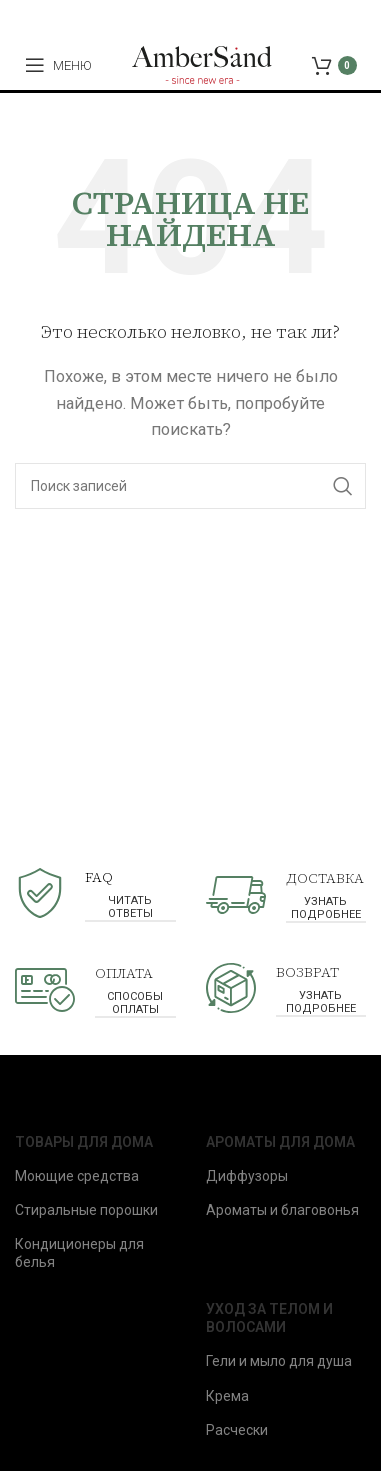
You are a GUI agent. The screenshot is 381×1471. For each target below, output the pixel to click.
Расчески (237, 1430)
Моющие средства (77, 1176)
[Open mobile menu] (58, 65)
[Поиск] (190, 486)
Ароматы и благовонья (282, 1210)
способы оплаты (135, 1003)
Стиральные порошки (86, 1210)
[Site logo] (202, 64)
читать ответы (130, 907)
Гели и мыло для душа (279, 1361)
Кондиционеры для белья (79, 1253)
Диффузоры (247, 1176)
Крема (227, 1396)
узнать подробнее (326, 908)
